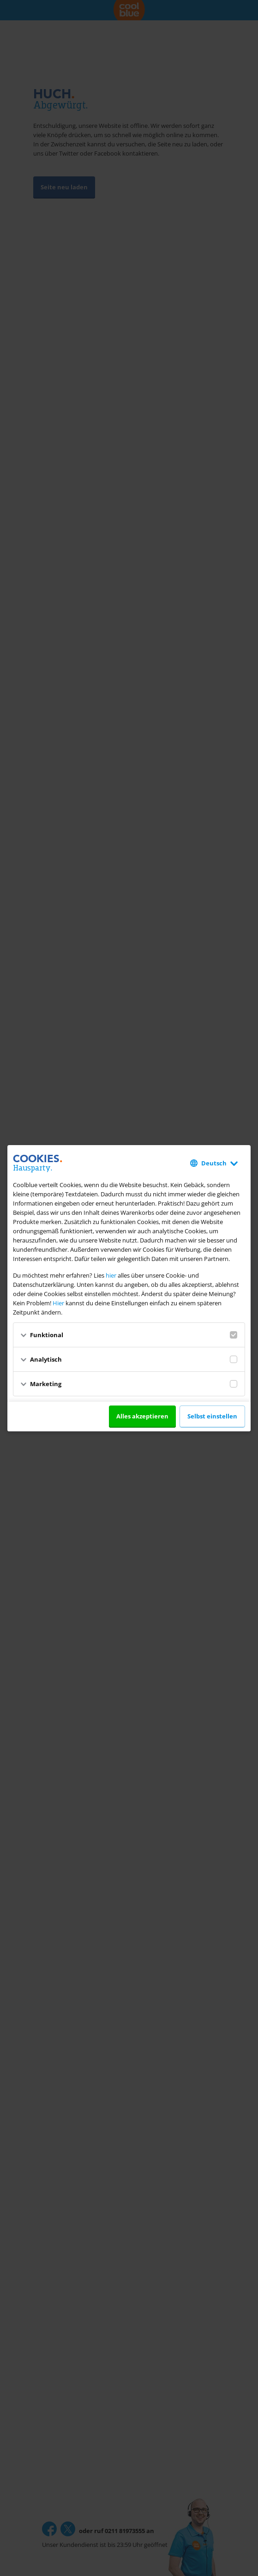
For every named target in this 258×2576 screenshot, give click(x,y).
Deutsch (214, 1163)
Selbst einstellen (212, 1416)
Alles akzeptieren (142, 1416)
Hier (58, 1303)
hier (111, 1275)
